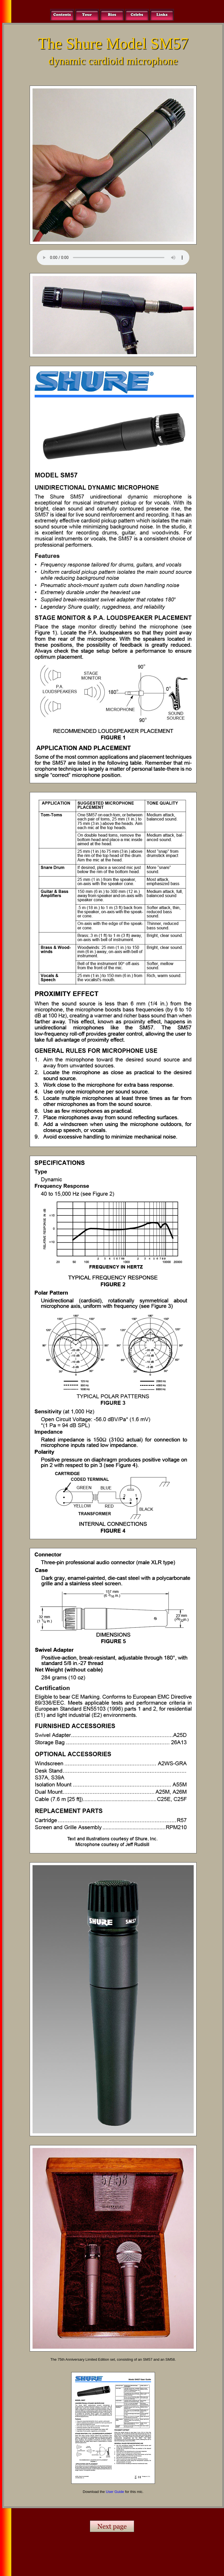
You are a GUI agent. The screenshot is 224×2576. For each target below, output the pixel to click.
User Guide (115, 2492)
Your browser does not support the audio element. (113, 257)
